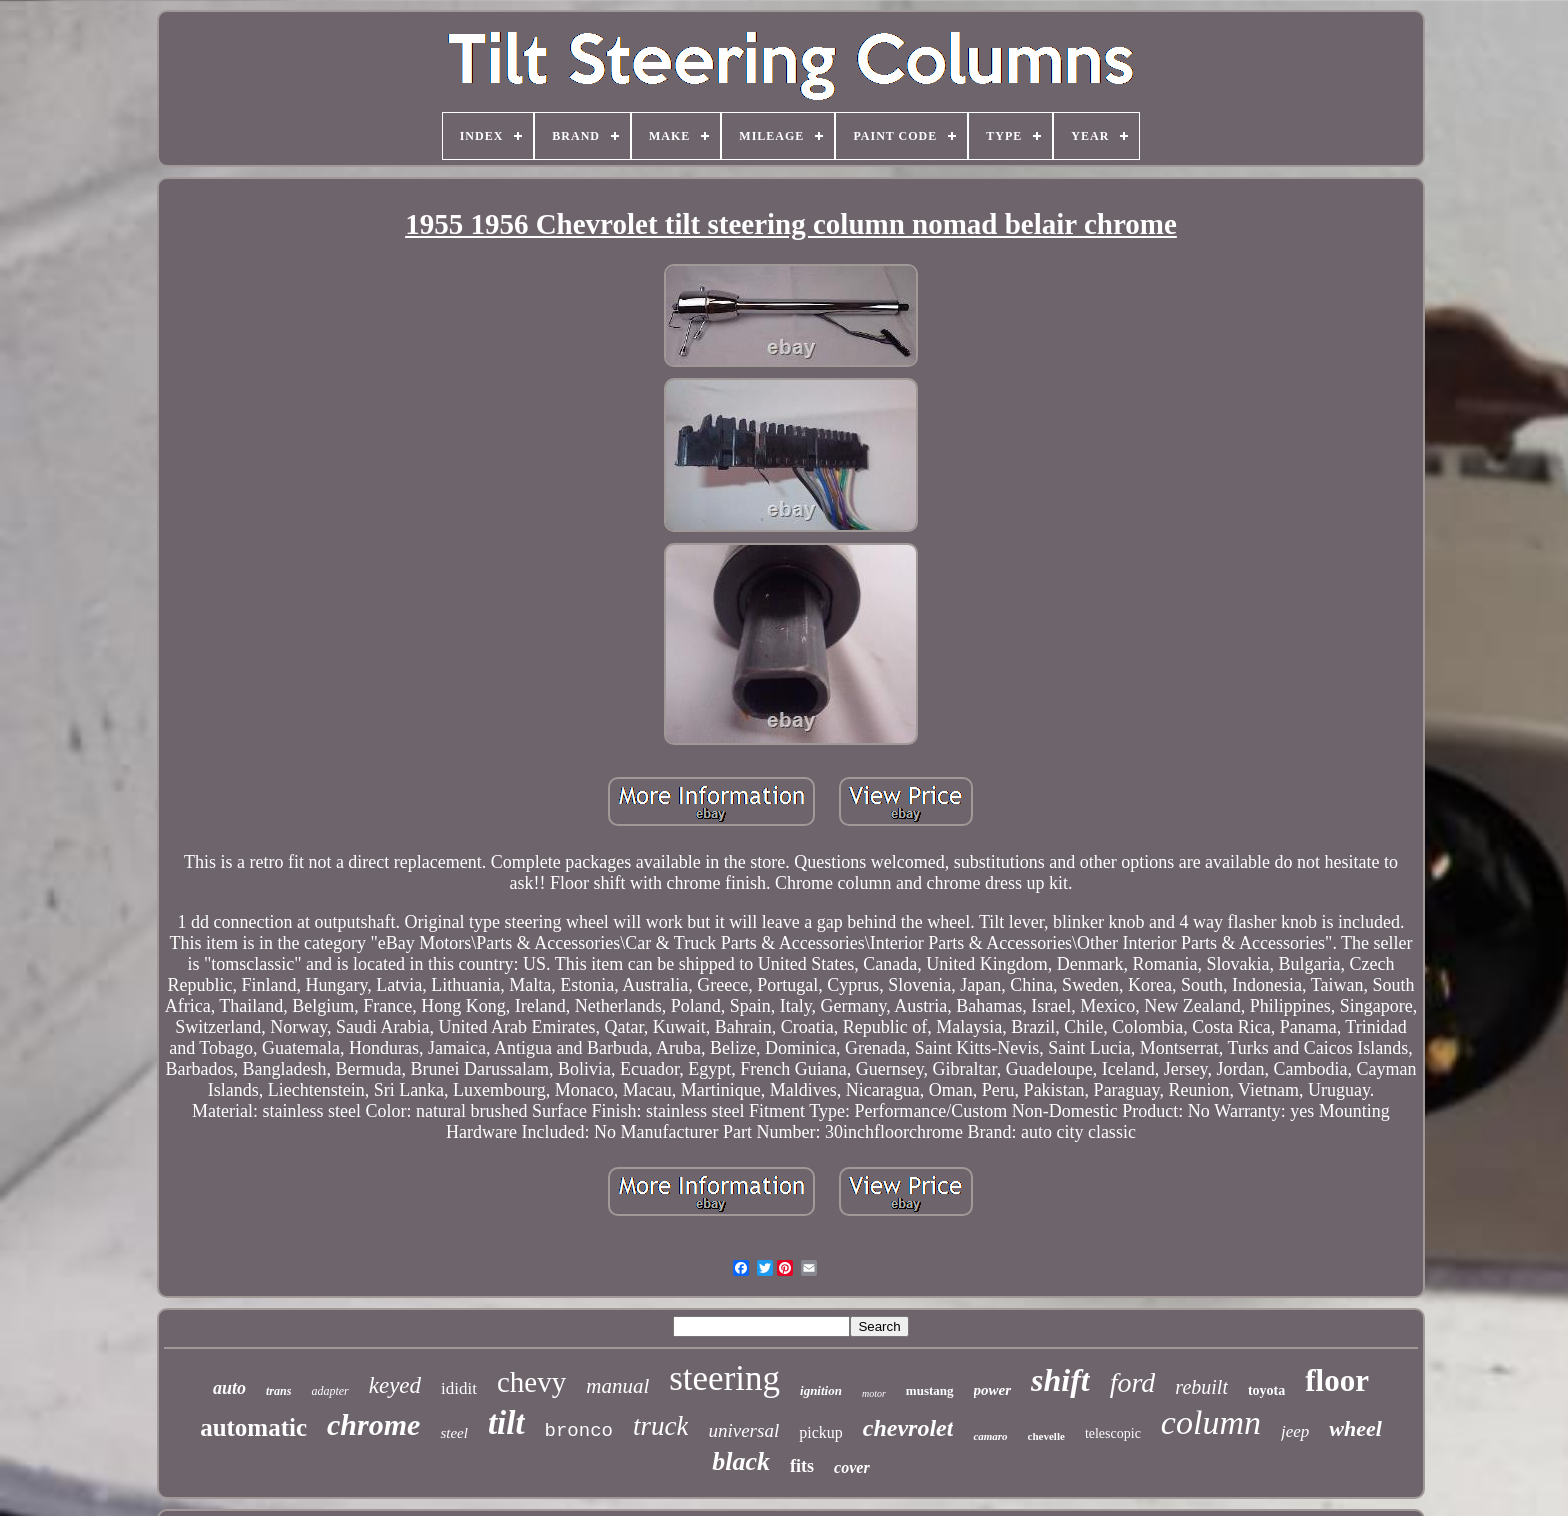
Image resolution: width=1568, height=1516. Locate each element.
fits (802, 1466)
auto (229, 1388)
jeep (1295, 1431)
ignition (821, 1390)
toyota (1266, 1390)
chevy (531, 1382)
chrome (373, 1424)
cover (852, 1467)
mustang (930, 1390)
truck (660, 1426)
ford (1133, 1382)
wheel (1355, 1428)
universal (743, 1430)
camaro (990, 1436)
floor (1337, 1380)
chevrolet (908, 1428)
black (741, 1461)
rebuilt (1201, 1387)
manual (617, 1386)
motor (874, 1393)
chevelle (1046, 1436)
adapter (329, 1391)
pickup (821, 1432)
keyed (395, 1385)
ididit (459, 1388)
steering (724, 1378)
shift (1060, 1380)
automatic (253, 1427)
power (993, 1390)
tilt (506, 1423)
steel (454, 1433)
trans (278, 1391)
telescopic (1113, 1433)
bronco (579, 1431)
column (1211, 1422)
